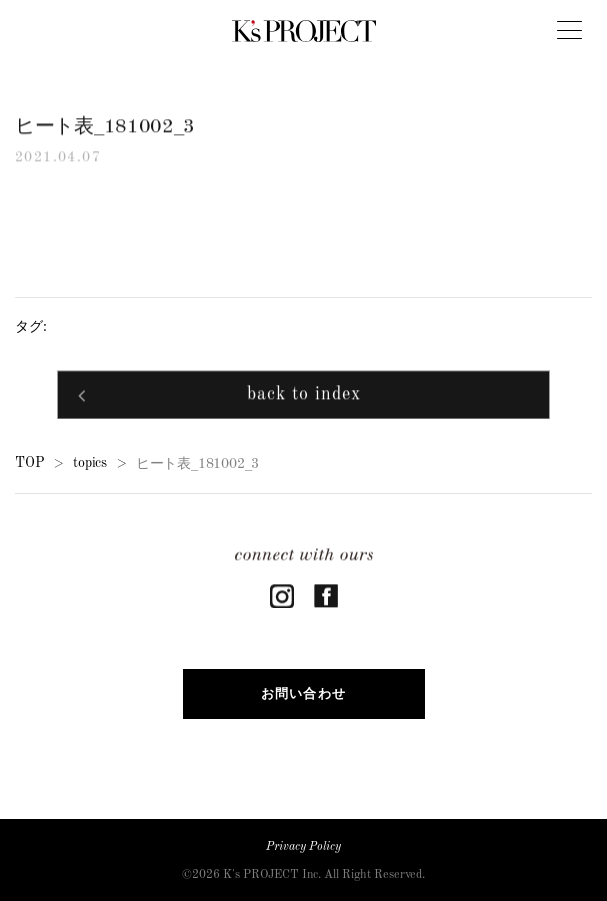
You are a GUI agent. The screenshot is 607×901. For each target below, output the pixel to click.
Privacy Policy (303, 847)
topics (90, 463)
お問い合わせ (304, 693)
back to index (304, 396)
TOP (29, 463)
